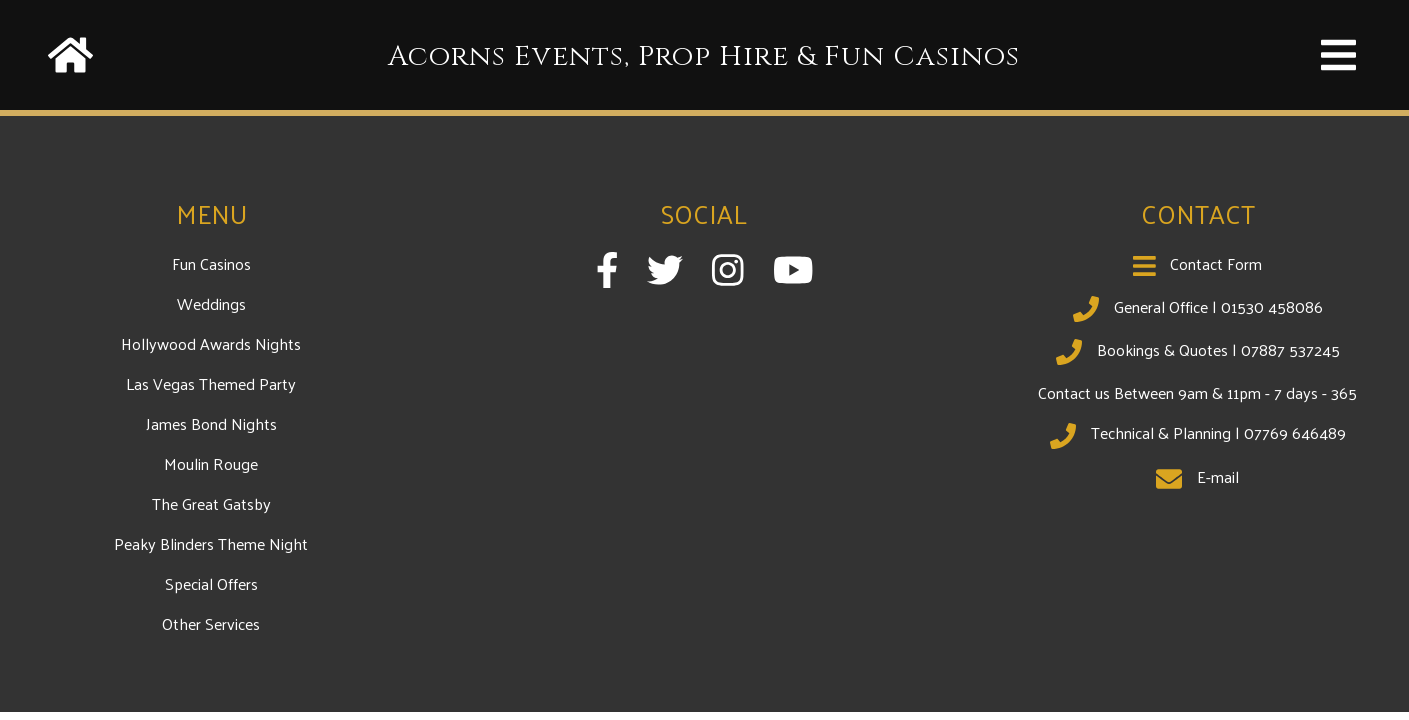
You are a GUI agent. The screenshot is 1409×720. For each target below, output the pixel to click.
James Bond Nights (211, 423)
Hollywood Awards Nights (211, 343)
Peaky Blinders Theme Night (211, 543)
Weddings (211, 303)
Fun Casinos (211, 263)
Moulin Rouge (211, 463)
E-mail (1197, 476)
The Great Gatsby (211, 503)
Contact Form (1198, 263)
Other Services (211, 623)
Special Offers (211, 583)
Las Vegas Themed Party (211, 383)
